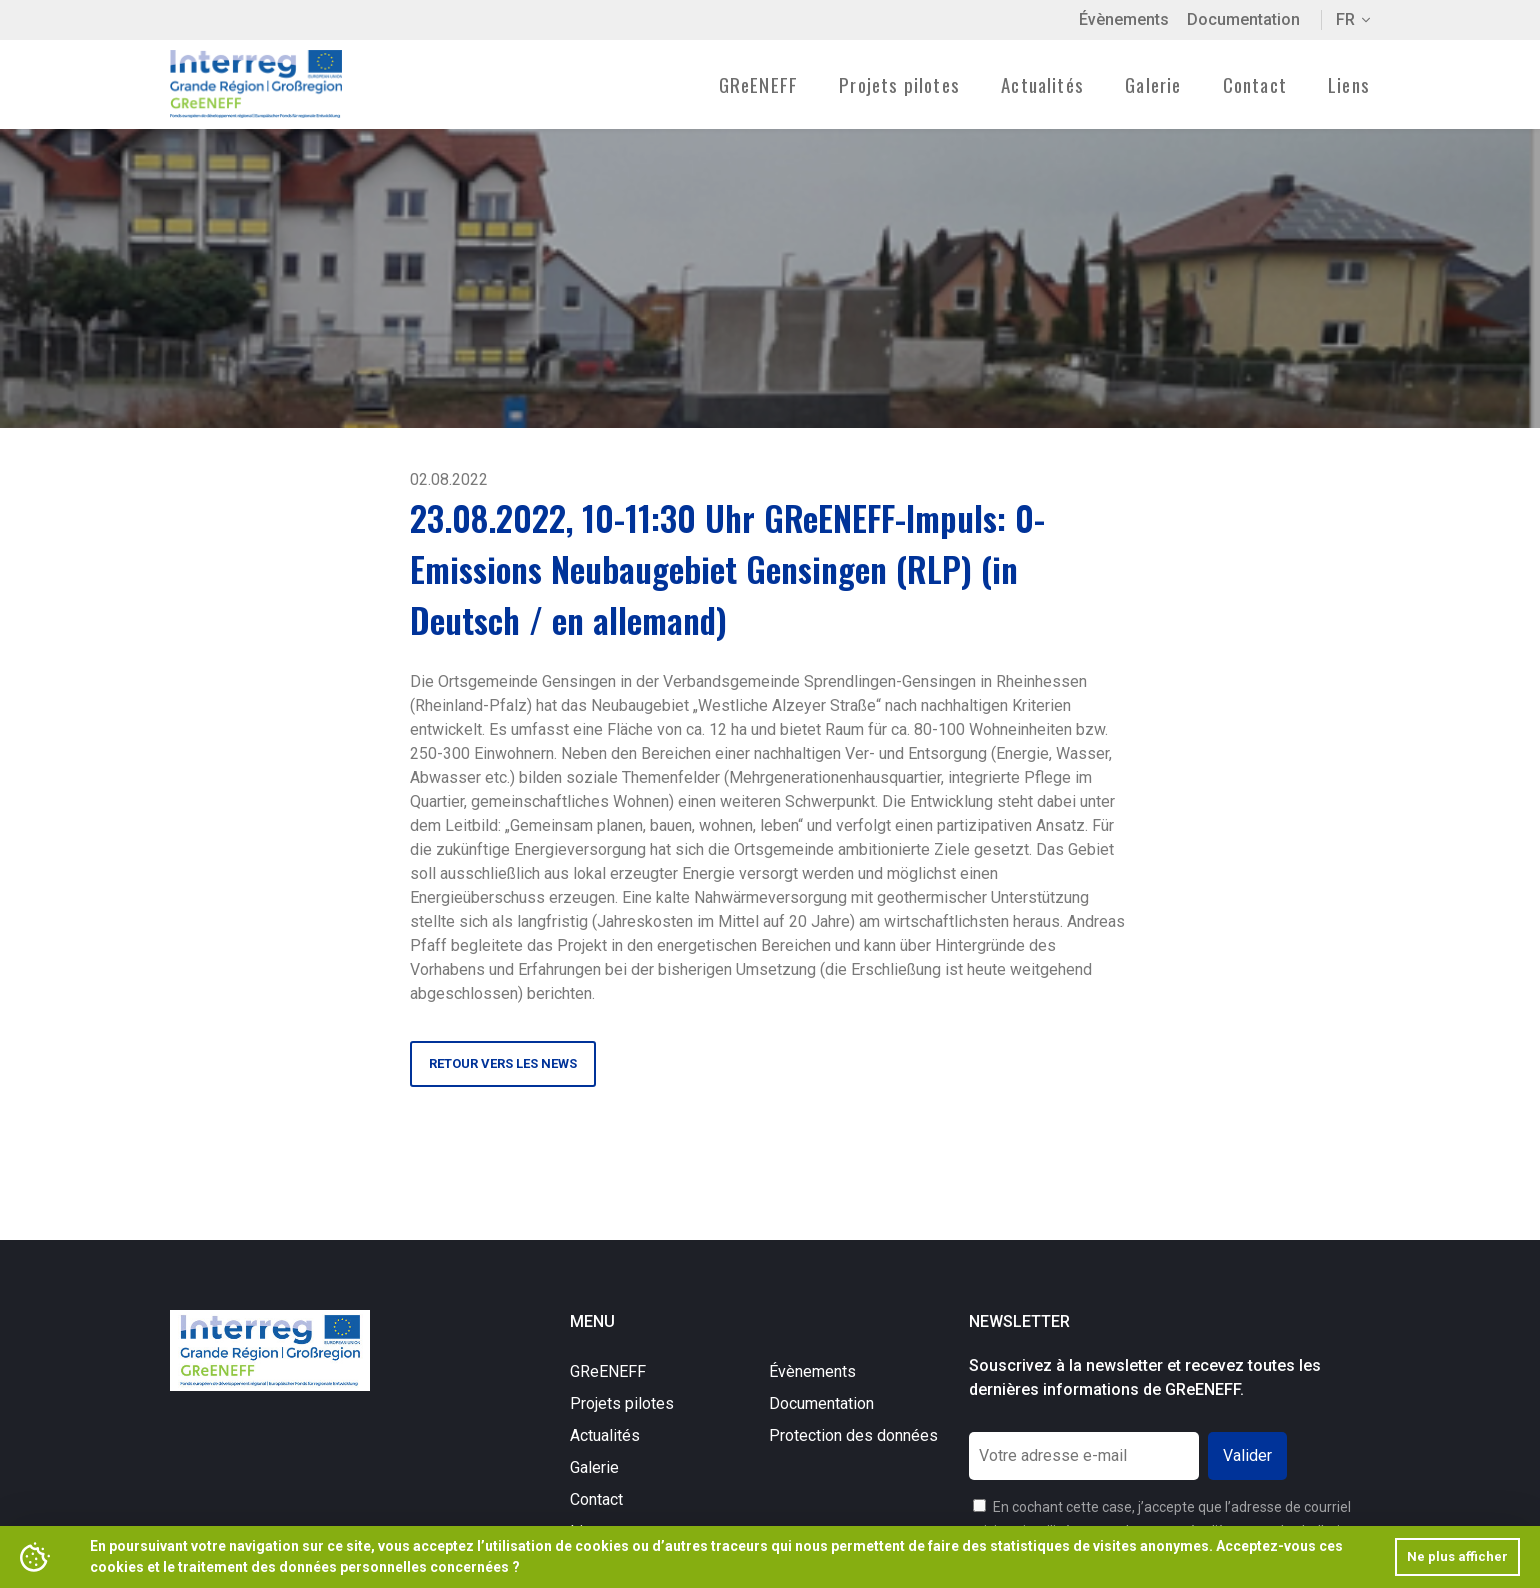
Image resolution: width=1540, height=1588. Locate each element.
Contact (1255, 84)
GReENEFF (608, 1371)
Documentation (1243, 19)
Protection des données (853, 1435)
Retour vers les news (503, 1063)
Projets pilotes (622, 1403)
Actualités (1042, 84)
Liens (1349, 84)
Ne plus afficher (1457, 1556)
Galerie (1153, 84)
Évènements (1124, 19)
